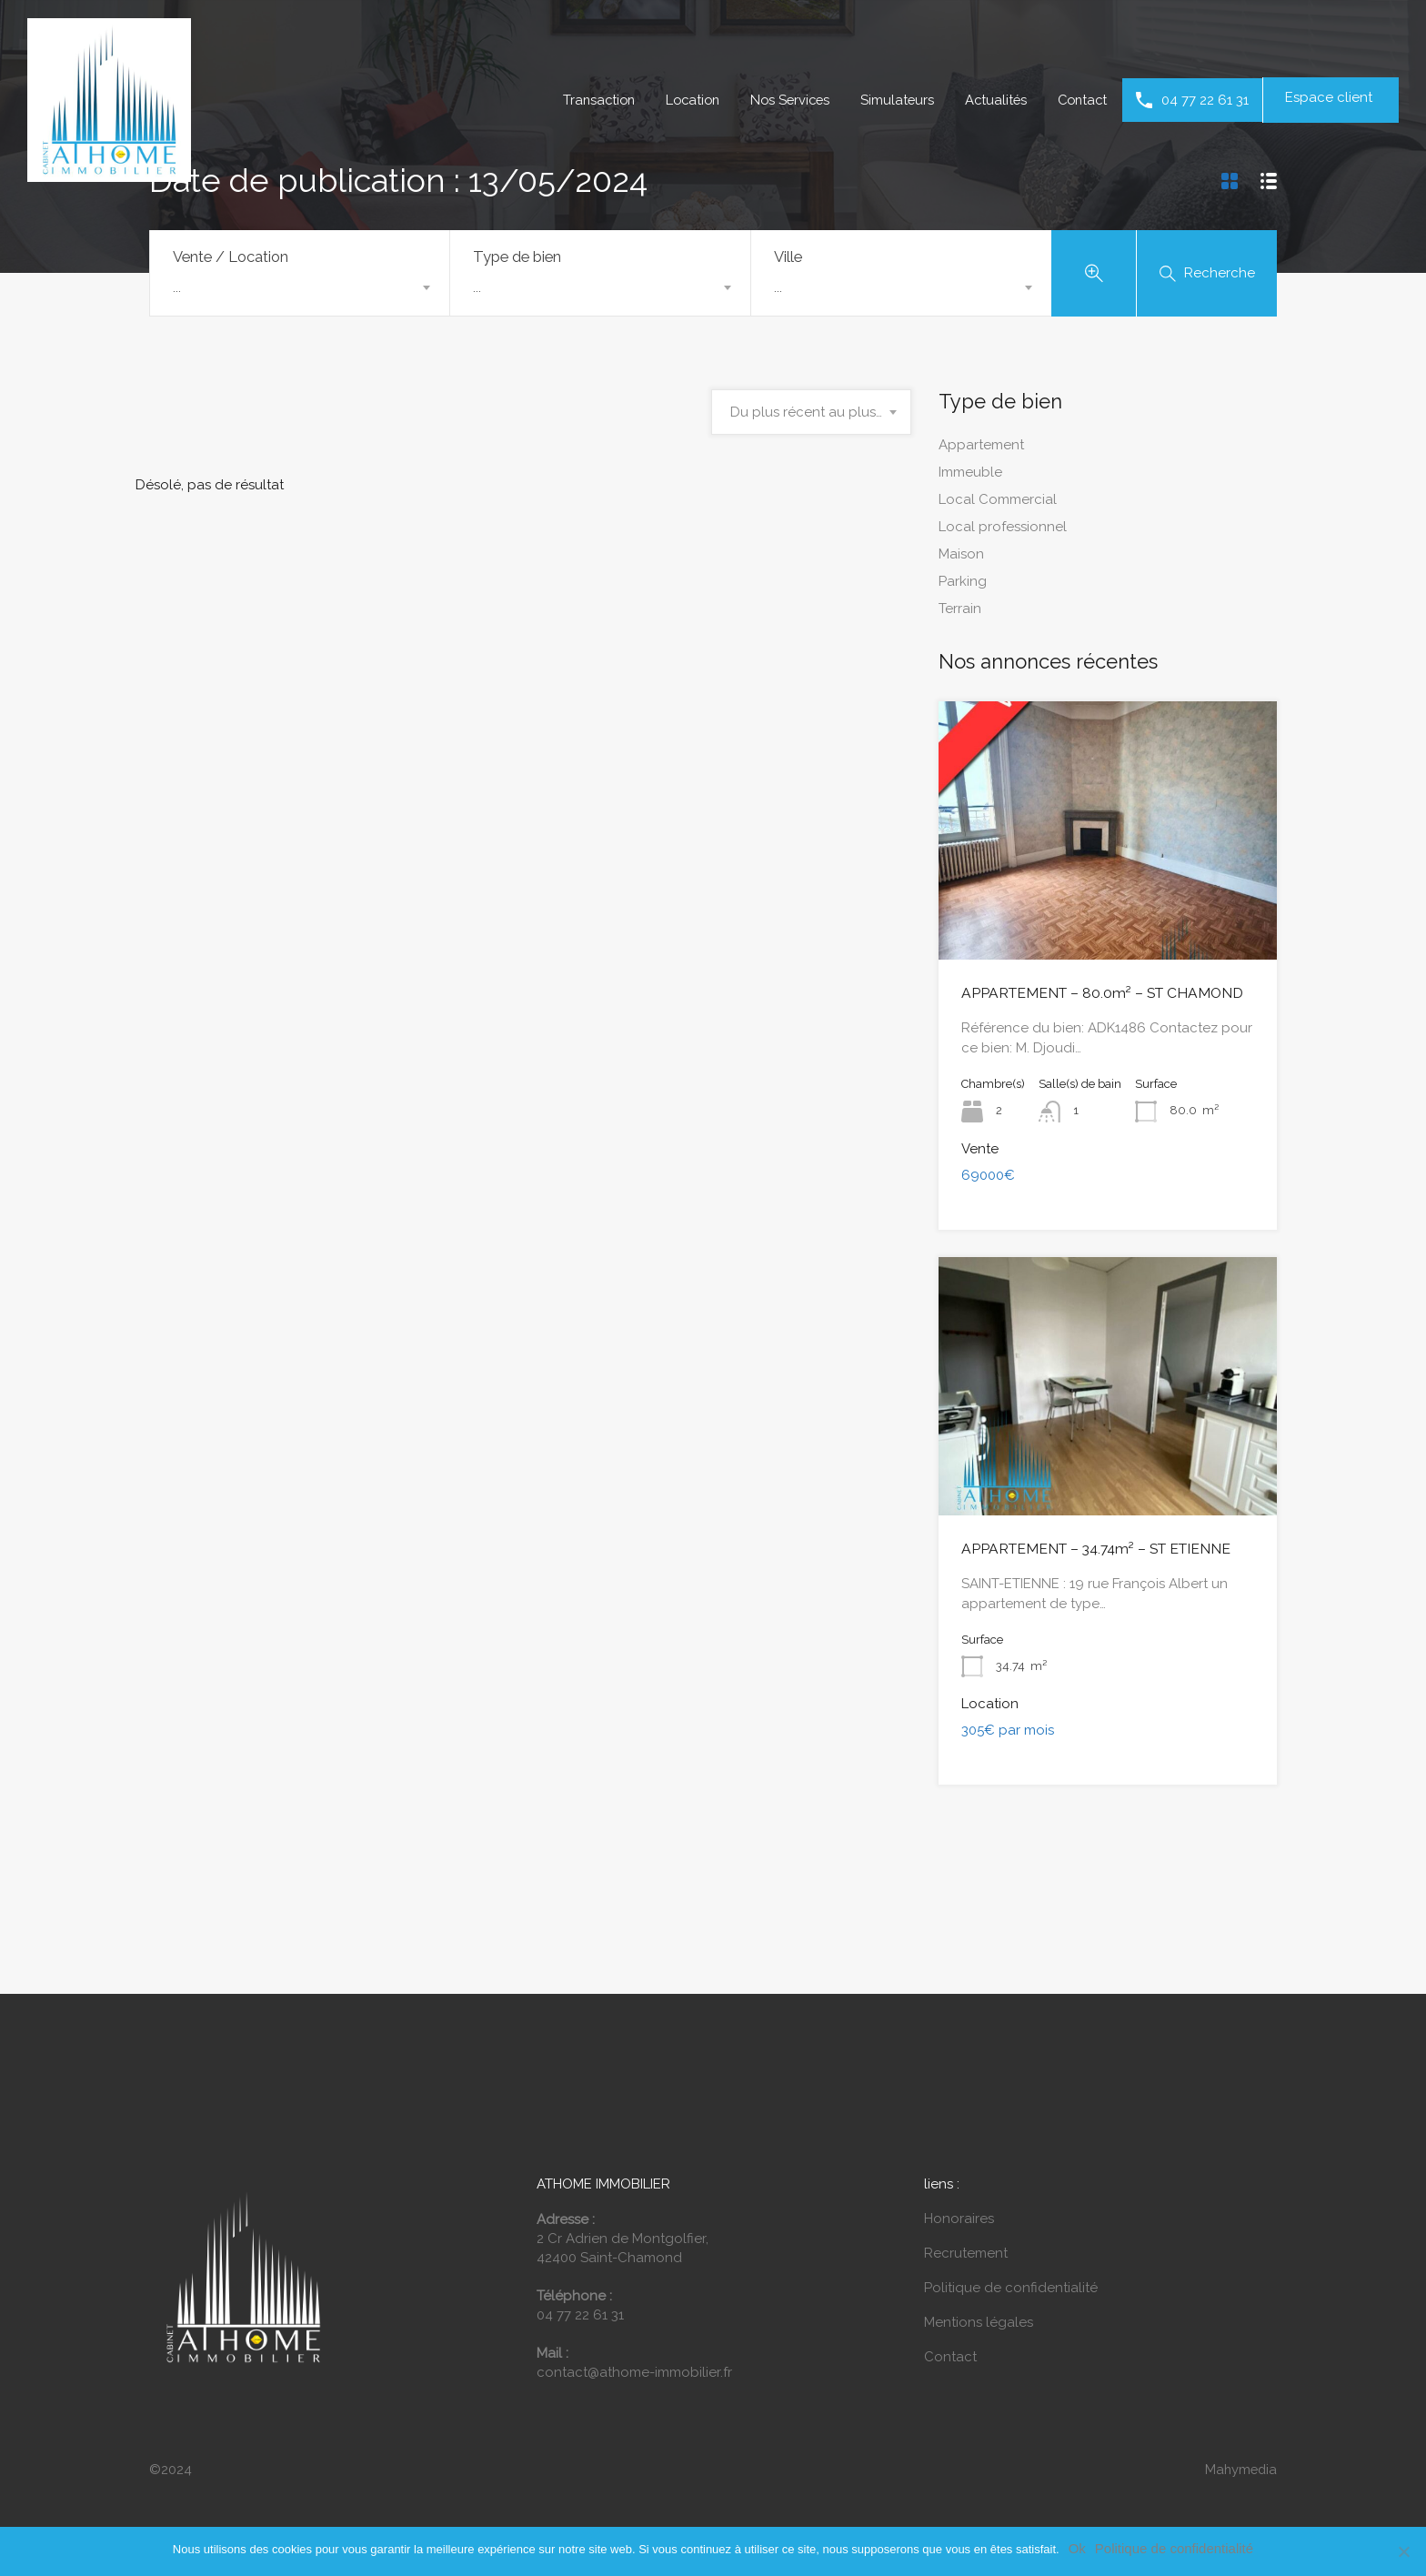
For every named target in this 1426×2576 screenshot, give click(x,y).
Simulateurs (891, 100)
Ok (1077, 2548)
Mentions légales (978, 2324)
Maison (961, 557)
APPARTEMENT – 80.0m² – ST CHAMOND (1091, 996)
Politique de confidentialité (1011, 2289)
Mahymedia (1239, 2471)
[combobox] (299, 287)
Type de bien (517, 256)
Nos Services (781, 100)
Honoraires (959, 2220)
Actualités (991, 100)
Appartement (981, 448)
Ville (788, 256)
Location (680, 100)
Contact (1080, 100)
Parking (963, 585)
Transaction (583, 100)
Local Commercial (998, 503)
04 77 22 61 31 (1205, 100)
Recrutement (966, 2255)
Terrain (960, 612)
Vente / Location (230, 256)
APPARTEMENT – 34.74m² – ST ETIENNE (1087, 1551)
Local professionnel (1003, 530)
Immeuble (970, 476)
